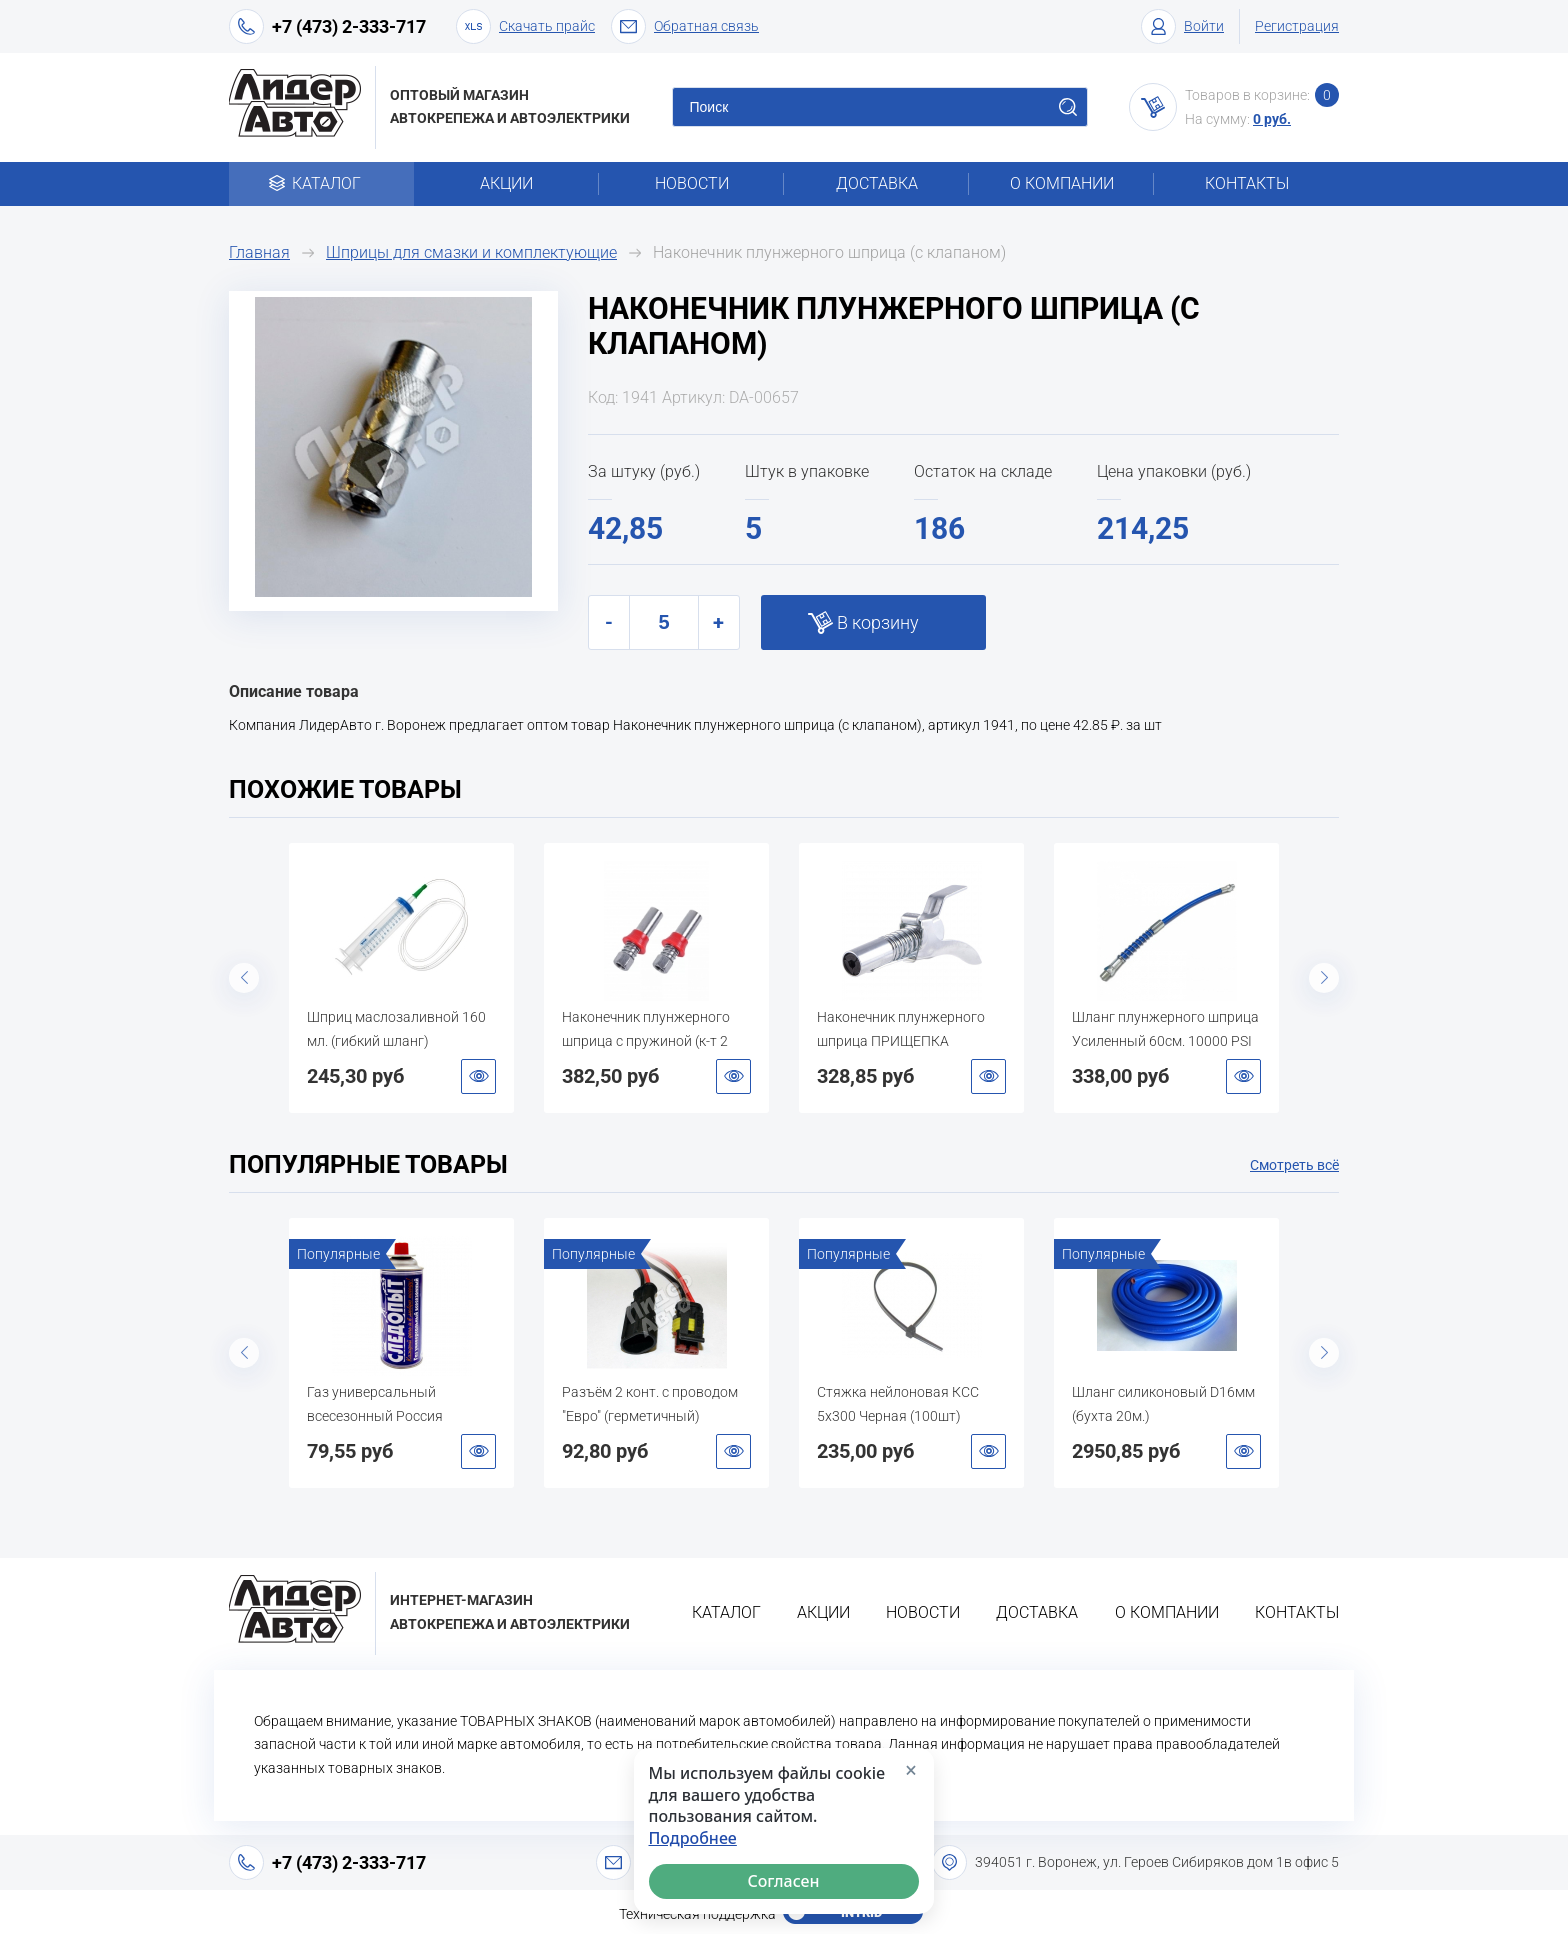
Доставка (877, 183)
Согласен (784, 1881)
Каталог (321, 183)
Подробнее (693, 1838)
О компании (1062, 183)
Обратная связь (685, 26)
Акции (506, 183)
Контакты (1247, 183)
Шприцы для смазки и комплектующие (471, 252)
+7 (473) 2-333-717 (349, 26)
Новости (692, 183)
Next (1324, 978)
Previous (244, 978)
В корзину (878, 622)
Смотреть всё (1294, 1165)
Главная (259, 252)
